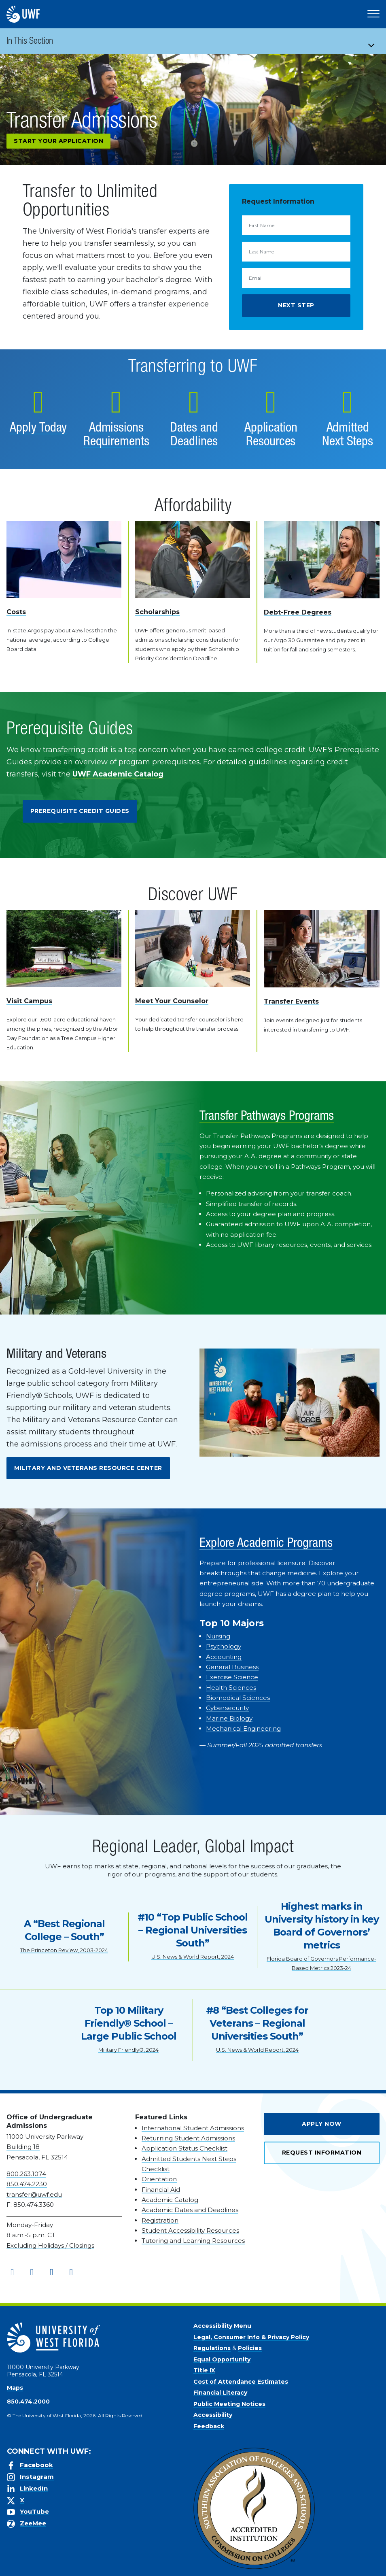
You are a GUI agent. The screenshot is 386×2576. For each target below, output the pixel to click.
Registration (160, 2220)
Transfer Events (291, 1001)
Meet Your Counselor (171, 1001)
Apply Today (38, 428)
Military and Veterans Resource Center (88, 1468)
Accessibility (212, 2415)
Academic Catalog (170, 2200)
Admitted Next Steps (347, 435)
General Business (232, 1667)
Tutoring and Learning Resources (193, 2240)
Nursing (218, 1636)
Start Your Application (58, 141)
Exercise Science (232, 1677)
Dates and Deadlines (194, 435)
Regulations (212, 2348)
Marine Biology (229, 1718)
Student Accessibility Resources (190, 2230)
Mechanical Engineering (243, 1728)
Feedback (208, 2426)
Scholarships (157, 612)
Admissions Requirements (116, 435)
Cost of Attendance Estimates (240, 2381)
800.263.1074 (26, 2174)
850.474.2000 (28, 2401)
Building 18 (23, 2147)
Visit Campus (29, 1001)
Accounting (224, 1657)
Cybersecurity (227, 1708)
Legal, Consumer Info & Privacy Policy (251, 2337)
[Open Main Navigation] (373, 14)
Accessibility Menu (222, 2325)
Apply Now (321, 2123)
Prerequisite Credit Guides (79, 811)
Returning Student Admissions (188, 2138)
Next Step (296, 305)
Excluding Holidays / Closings (50, 2245)
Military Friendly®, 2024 (128, 2049)
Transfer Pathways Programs (266, 1116)
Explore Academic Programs (266, 1544)
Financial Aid (161, 2189)
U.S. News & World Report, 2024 (192, 1956)
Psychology (223, 1646)
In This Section (29, 42)
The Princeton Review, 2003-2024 (64, 1950)
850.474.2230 (26, 2184)
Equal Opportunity (221, 2359)
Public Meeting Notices (229, 2404)
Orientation (159, 2179)
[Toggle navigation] (374, 41)
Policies (250, 2348)
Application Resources (270, 435)
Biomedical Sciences (238, 1698)
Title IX (204, 2370)
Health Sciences (231, 1687)
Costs (16, 612)
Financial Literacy (220, 2392)
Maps (15, 2387)
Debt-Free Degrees (297, 612)
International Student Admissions (193, 2128)
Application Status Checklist (184, 2148)
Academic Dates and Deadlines (190, 2210)
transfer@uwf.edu (34, 2194)
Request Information (322, 2152)
